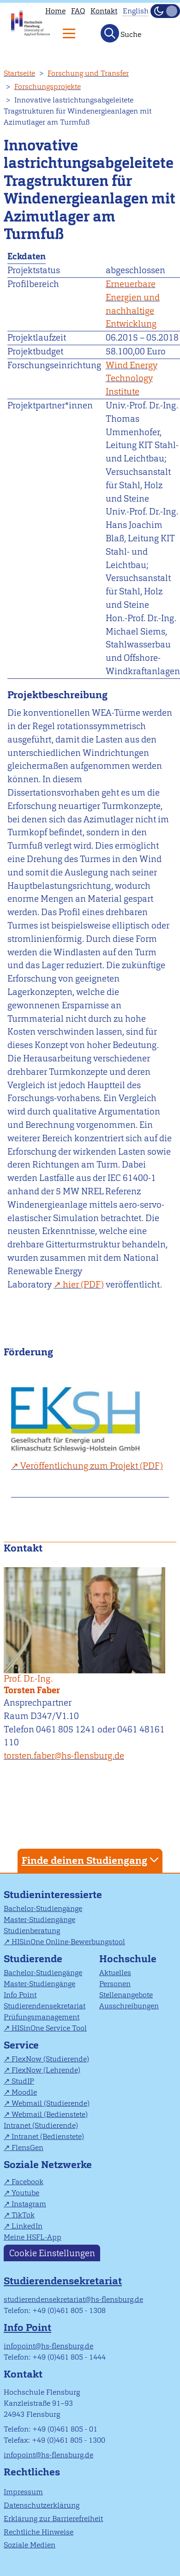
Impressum (23, 2492)
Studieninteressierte (53, 1894)
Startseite (19, 73)
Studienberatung (32, 1930)
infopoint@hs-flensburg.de (48, 2346)
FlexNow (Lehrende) (46, 2070)
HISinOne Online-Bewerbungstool (68, 1942)
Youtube (25, 2193)
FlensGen (27, 2147)
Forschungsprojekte (47, 86)
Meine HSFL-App (32, 2237)
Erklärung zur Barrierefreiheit (53, 2518)
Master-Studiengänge (39, 1919)
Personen (115, 1984)
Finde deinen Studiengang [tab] (91, 1860)
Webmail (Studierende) (51, 2103)
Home (55, 11)
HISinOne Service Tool (49, 2028)
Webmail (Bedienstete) (50, 2114)
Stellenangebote (126, 1995)
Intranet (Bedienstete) (48, 2136)
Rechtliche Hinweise (38, 2532)
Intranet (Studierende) (41, 2125)
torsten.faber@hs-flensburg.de (64, 1755)
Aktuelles (115, 1972)
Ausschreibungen (129, 2006)
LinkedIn (27, 2226)
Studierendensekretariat (44, 2006)
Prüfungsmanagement (41, 2017)
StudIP (23, 2081)
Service (21, 2045)
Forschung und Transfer (88, 73)
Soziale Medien (29, 2545)
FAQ (78, 11)
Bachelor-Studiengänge (43, 1908)
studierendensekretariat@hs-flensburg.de (73, 2299)
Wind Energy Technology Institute (131, 378)
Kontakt (103, 11)
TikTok (23, 2215)
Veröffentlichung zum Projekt (79, 1466)
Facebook (27, 2182)
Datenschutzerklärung (41, 2505)
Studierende (33, 1958)
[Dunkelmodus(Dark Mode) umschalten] (165, 11)
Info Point (20, 1995)
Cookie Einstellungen (52, 2252)
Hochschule (127, 1958)
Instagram (29, 2204)
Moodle (24, 2092)
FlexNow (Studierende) (50, 2059)
